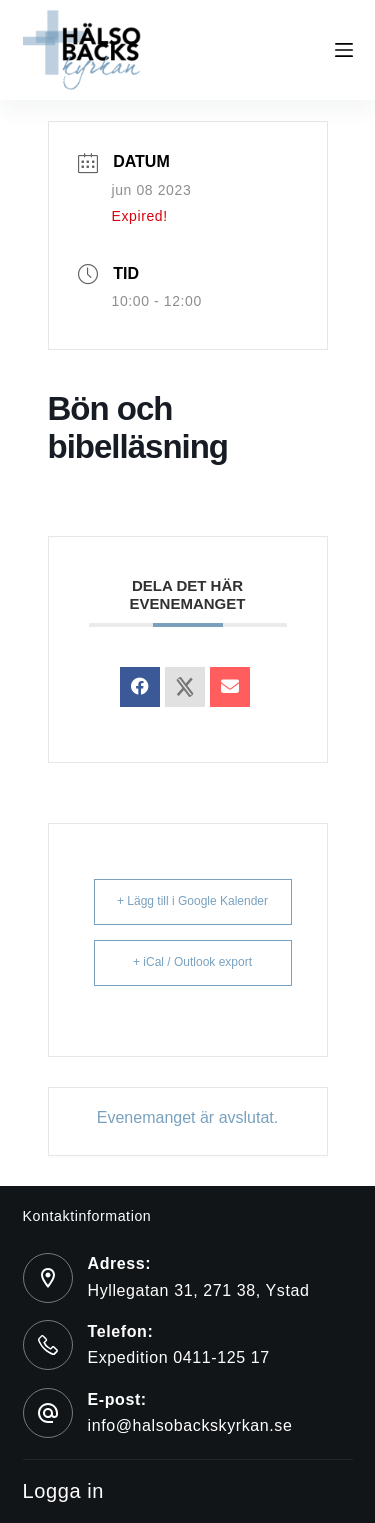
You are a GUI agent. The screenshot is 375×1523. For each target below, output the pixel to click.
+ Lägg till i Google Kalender (192, 901)
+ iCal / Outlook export (192, 962)
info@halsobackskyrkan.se (190, 1425)
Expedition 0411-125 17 (179, 1357)
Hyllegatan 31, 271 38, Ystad (199, 1290)
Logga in (64, 1491)
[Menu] (344, 50)
